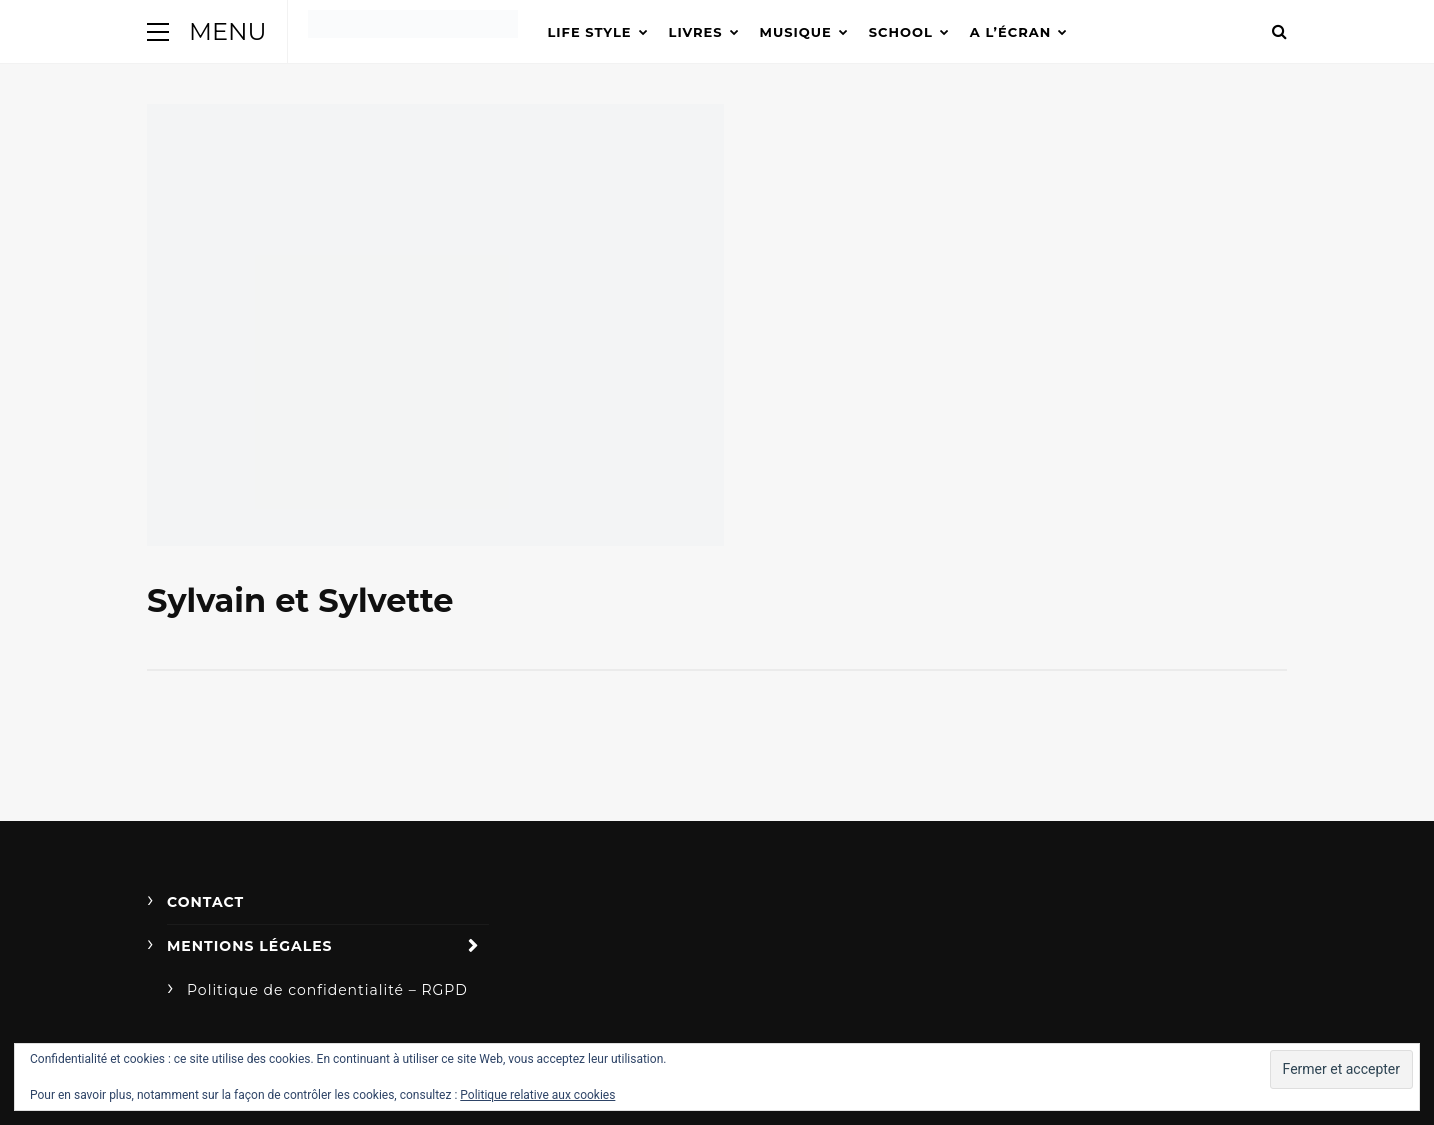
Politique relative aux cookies (537, 1095)
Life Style (590, 32)
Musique (796, 32)
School (901, 32)
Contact (205, 902)
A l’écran (1010, 32)
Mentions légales (250, 946)
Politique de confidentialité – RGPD (327, 990)
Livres (696, 32)
